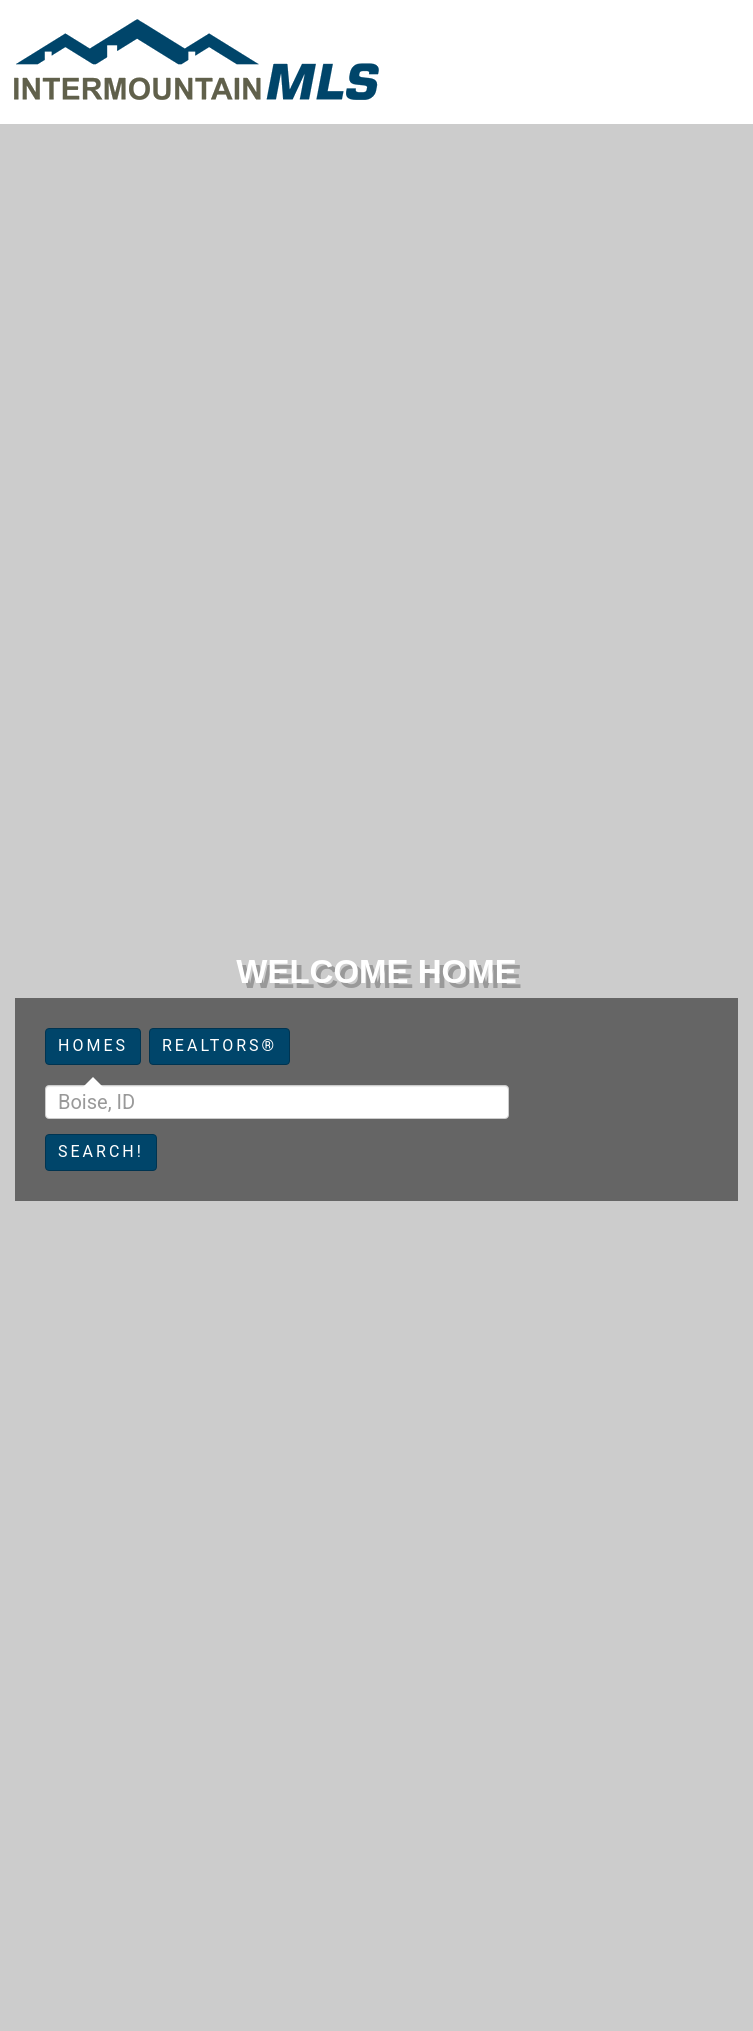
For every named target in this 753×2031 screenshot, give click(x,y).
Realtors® (219, 1045)
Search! (101, 1151)
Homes (93, 1045)
